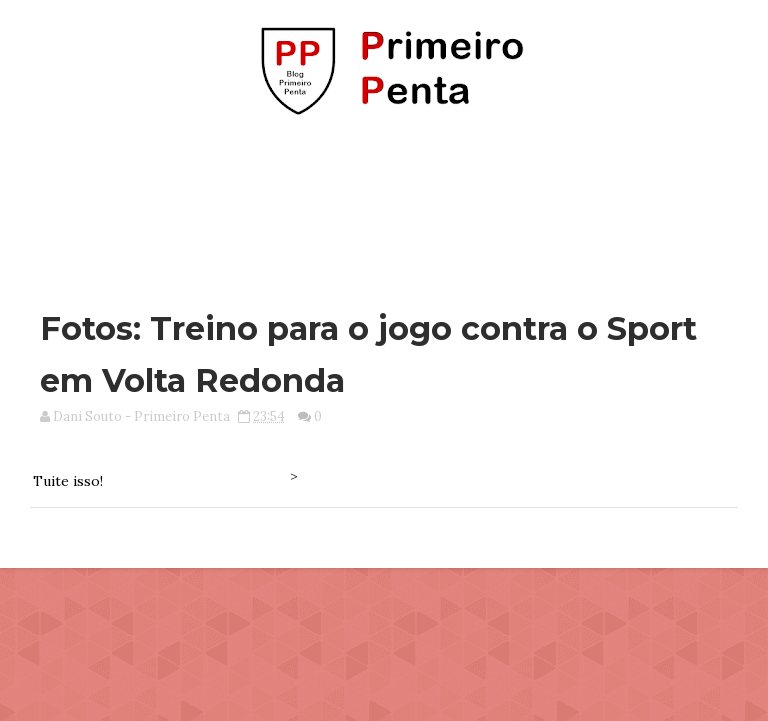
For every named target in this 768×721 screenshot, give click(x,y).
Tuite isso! (68, 481)
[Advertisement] (384, 203)
